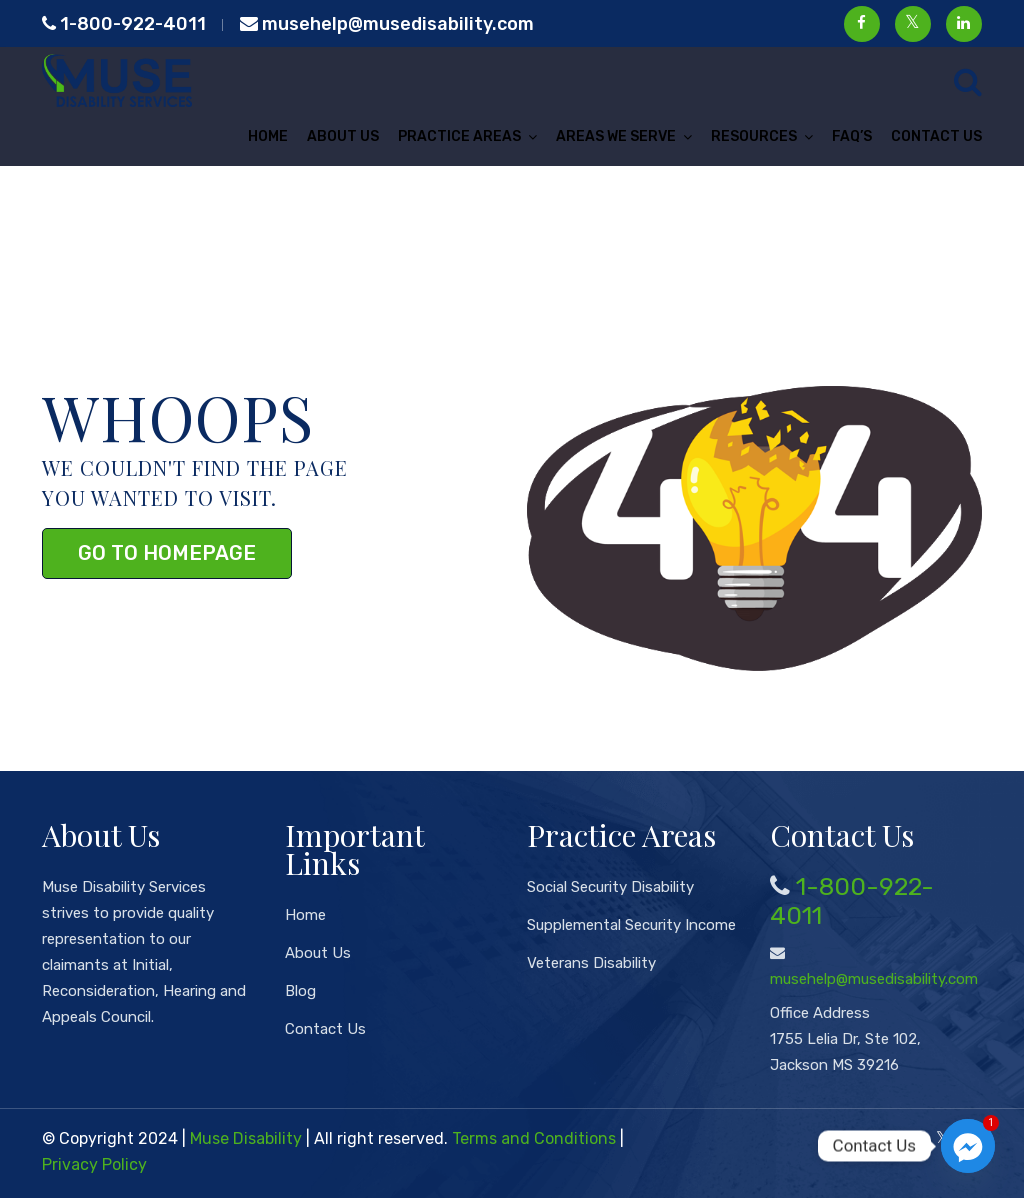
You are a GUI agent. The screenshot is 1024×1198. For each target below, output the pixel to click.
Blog (300, 991)
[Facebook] (910, 1138)
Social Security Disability (610, 887)
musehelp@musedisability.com (387, 24)
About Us (343, 136)
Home (268, 136)
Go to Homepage (167, 553)
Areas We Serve (616, 136)
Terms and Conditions (534, 1138)
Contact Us (936, 136)
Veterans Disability (591, 963)
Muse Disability (246, 1138)
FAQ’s (852, 136)
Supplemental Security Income (631, 925)
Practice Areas (459, 136)
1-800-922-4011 (124, 24)
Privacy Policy (94, 1164)
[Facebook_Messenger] (968, 1146)
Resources (754, 136)
